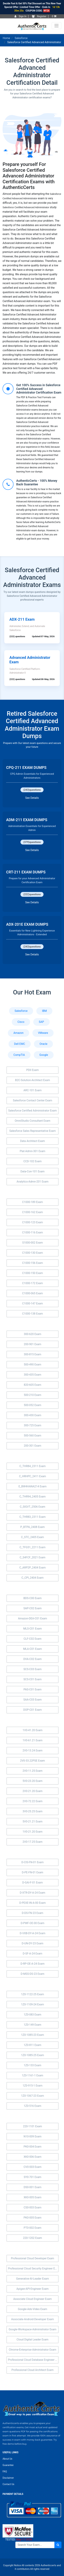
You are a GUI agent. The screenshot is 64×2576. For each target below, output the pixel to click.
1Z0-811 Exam (32, 2045)
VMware (43, 1032)
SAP (41, 1021)
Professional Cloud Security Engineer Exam (33, 2268)
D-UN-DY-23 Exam (32, 1943)
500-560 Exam (32, 1435)
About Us (7, 2458)
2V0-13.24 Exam (32, 1750)
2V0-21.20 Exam (32, 1791)
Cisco (20, 1021)
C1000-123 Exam (32, 1222)
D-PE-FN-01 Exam (32, 1872)
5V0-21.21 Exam (32, 1821)
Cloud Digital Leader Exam (32, 2339)
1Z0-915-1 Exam (32, 2085)
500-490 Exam (32, 1364)
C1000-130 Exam (32, 1252)
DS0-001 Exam (32, 2187)
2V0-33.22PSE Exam (32, 1760)
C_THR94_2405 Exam (32, 1496)
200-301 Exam (32, 1445)
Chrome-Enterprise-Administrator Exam (32, 2349)
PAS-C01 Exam (33, 1689)
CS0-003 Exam (32, 2207)
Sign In (20, 16)
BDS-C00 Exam (32, 1598)
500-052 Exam (32, 1405)
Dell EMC (19, 1043)
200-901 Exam (32, 1344)
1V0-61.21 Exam (32, 1740)
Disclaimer (8, 2477)
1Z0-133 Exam (32, 2065)
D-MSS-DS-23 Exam (32, 1973)
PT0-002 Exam (32, 2227)
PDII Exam (32, 1070)
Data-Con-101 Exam (32, 1171)
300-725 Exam (32, 1425)
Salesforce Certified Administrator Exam (32, 1110)
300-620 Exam (32, 1334)
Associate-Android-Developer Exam (32, 2319)
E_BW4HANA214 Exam (32, 1486)
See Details (32, 797)
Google (43, 1054)
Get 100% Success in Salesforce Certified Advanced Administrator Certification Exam (38, 388)
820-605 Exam (32, 1384)
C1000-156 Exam (32, 1263)
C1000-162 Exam (32, 1212)
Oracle (43, 1043)
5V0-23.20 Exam (32, 1781)
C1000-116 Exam (32, 1232)
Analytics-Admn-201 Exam (32, 1181)
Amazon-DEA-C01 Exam (32, 1618)
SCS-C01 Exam (33, 1679)
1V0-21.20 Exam (32, 1831)
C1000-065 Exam (32, 1293)
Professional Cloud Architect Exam (32, 2370)
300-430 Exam (32, 1415)
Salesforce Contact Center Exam (32, 1100)
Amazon (18, 1032)
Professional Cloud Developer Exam (32, 2258)
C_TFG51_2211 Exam (33, 1547)
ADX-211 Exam (22, 619)
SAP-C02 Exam (32, 1608)
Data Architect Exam (32, 1141)
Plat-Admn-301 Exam (32, 1151)
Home (6, 38)
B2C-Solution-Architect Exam (32, 1080)
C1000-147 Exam (32, 1303)
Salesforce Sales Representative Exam (32, 1130)
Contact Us (8, 2484)
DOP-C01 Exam (32, 1709)
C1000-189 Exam (32, 1202)
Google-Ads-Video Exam (32, 2309)
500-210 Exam (32, 1395)
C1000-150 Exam (32, 1273)
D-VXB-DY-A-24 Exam (32, 1933)
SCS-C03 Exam (33, 1669)
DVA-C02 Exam (32, 1659)
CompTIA (19, 1054)
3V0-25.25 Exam (32, 1811)
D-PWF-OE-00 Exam (32, 1923)
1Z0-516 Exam (32, 2105)
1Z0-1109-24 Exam (32, 2004)
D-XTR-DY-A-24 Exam (32, 1892)
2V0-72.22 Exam (32, 1801)
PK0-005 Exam (32, 2217)
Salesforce (21, 38)
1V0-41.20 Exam (32, 1730)
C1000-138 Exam (32, 1313)
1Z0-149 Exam (32, 2024)
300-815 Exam (32, 1354)
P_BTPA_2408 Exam (32, 1527)
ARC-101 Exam (33, 1090)
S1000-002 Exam (32, 1242)
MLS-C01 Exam (32, 1628)
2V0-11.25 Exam (32, 1770)
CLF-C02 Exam (32, 1638)
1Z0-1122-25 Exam (32, 1994)
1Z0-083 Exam (32, 2014)
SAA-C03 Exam (32, 1699)
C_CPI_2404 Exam (33, 1577)
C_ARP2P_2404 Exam (32, 1567)
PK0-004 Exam (32, 2146)
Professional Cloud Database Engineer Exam (33, 2359)
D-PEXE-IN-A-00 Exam (32, 1902)
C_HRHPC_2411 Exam (32, 1476)
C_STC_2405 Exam (32, 1537)
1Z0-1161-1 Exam (32, 2075)
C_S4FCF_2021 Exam (32, 1557)
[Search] (34, 2545)
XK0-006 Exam (32, 2156)
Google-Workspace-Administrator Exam (32, 2329)
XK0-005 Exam (32, 2197)
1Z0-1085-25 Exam (32, 2055)
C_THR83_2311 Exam (32, 1516)
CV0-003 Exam (32, 2167)
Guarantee (8, 2465)
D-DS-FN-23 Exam (32, 1913)
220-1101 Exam (32, 2126)
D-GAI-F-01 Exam (32, 1882)
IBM (44, 1010)
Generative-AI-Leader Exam (32, 2278)
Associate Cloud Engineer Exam (32, 2299)
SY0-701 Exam (32, 2177)
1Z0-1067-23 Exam (32, 2095)
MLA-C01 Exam (32, 1649)
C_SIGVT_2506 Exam (32, 1506)
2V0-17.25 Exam (32, 1841)
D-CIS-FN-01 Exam (32, 1862)
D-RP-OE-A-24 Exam (32, 1963)
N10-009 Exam (32, 2136)
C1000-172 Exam (32, 1283)
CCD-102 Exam (32, 1161)
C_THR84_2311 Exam (32, 1466)
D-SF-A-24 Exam (32, 1953)
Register (39, 16)
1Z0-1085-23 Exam (32, 2034)
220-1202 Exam (32, 2238)
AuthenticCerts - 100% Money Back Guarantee (36, 482)
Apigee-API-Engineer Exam (32, 2288)
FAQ (5, 2471)
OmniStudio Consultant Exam (32, 1120)
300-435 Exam (32, 1374)
